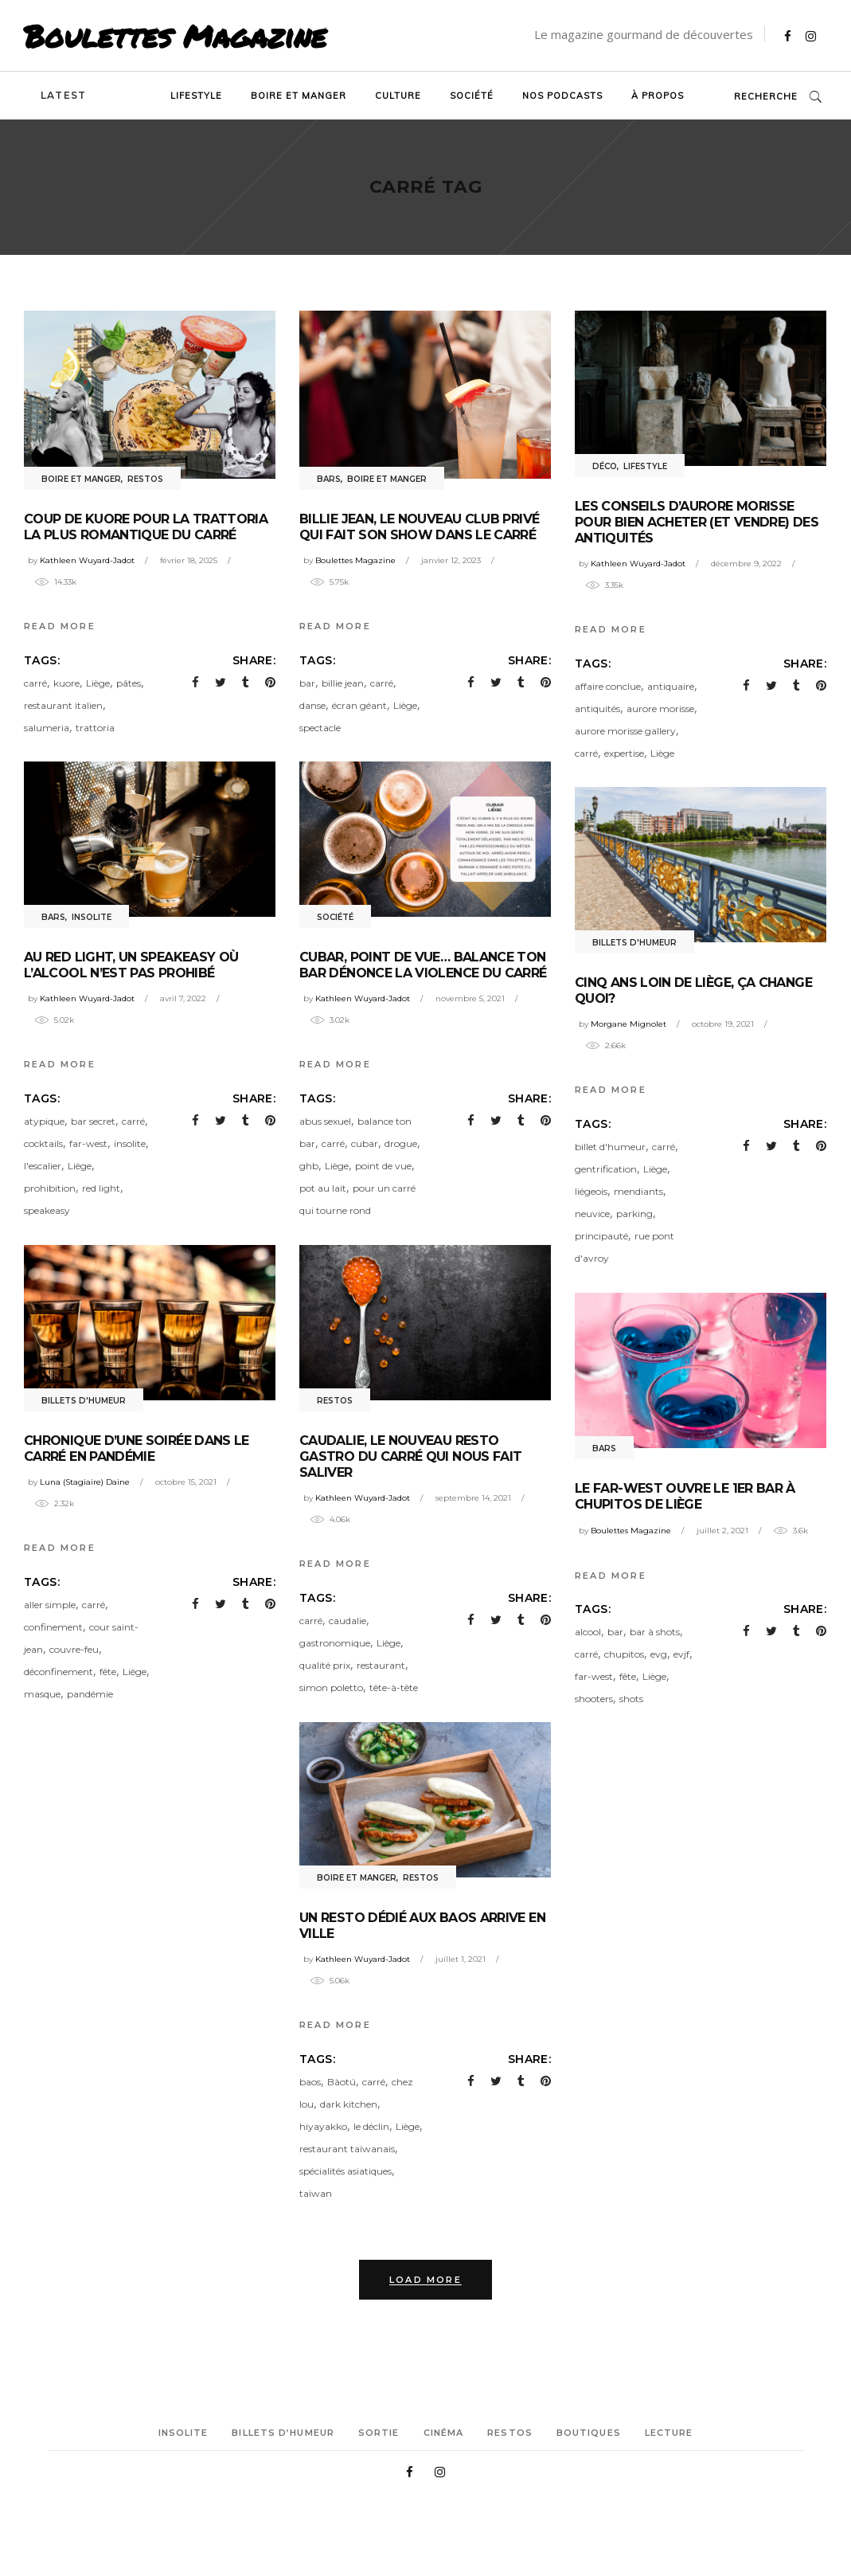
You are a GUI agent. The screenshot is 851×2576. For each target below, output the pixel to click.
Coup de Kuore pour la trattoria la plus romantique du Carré (145, 526)
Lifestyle (645, 466)
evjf (681, 1654)
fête (108, 1672)
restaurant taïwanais (347, 2149)
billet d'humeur (610, 1147)
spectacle (320, 728)
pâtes (128, 683)
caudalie (347, 1621)
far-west (88, 1143)
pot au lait (322, 1188)
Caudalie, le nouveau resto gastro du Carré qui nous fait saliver (410, 1456)
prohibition (50, 1188)
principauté (601, 1236)
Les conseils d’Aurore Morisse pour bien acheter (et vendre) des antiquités (696, 522)
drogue (401, 1143)
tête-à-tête (393, 1687)
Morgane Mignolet (628, 1024)
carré (35, 683)
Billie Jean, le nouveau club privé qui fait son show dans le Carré (419, 526)
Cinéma (444, 2432)
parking (634, 1213)
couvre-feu (74, 1649)
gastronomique (334, 1643)
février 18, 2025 (188, 560)
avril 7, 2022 (183, 998)
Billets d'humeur (634, 943)
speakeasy (47, 1210)
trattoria (95, 728)
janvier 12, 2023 (451, 560)
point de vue (383, 1166)
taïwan (315, 2193)
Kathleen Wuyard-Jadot (87, 560)
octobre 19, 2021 (723, 1024)
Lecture (669, 2432)
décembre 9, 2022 (746, 563)
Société (335, 917)
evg (658, 1654)
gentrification (606, 1169)
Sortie (379, 2432)
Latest (63, 95)
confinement (53, 1627)
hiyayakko (323, 2126)
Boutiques (588, 2432)
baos (310, 2082)
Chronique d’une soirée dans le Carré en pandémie (136, 1448)
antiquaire (670, 686)
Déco (604, 466)
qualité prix (324, 1665)
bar (307, 683)
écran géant (359, 705)
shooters (594, 1699)
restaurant (381, 1665)
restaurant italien (63, 705)
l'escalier (42, 1166)
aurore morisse (660, 708)
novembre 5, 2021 (470, 998)
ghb (308, 1166)
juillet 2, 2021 (722, 1530)
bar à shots (655, 1632)
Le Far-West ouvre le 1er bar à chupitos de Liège (685, 1496)
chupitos (624, 1654)
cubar (364, 1143)
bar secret (93, 1121)
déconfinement (58, 1672)
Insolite (91, 917)
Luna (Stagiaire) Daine (85, 1482)
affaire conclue (608, 686)
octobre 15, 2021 (186, 1482)
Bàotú (341, 2082)
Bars (329, 479)
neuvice (592, 1213)
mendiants (638, 1191)
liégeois (591, 1191)
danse (312, 705)
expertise (624, 753)
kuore (66, 683)
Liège (98, 683)
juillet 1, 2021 (460, 1959)
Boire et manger (81, 479)
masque (42, 1694)
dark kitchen (348, 2104)
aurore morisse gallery (625, 731)
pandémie (90, 1694)
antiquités (597, 708)
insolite (130, 1143)
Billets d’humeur (283, 2432)
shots (631, 1699)
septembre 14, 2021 (473, 1498)
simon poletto (331, 1687)
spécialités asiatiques (345, 2171)
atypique (44, 1121)
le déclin (371, 2126)
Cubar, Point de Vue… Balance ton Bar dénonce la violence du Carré (423, 965)
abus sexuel (325, 1121)
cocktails (43, 1143)
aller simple (50, 1605)
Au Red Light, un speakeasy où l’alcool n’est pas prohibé (131, 965)
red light (101, 1188)
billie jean (343, 683)
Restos (145, 479)
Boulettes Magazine (175, 35)
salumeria (46, 728)
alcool (588, 1632)
